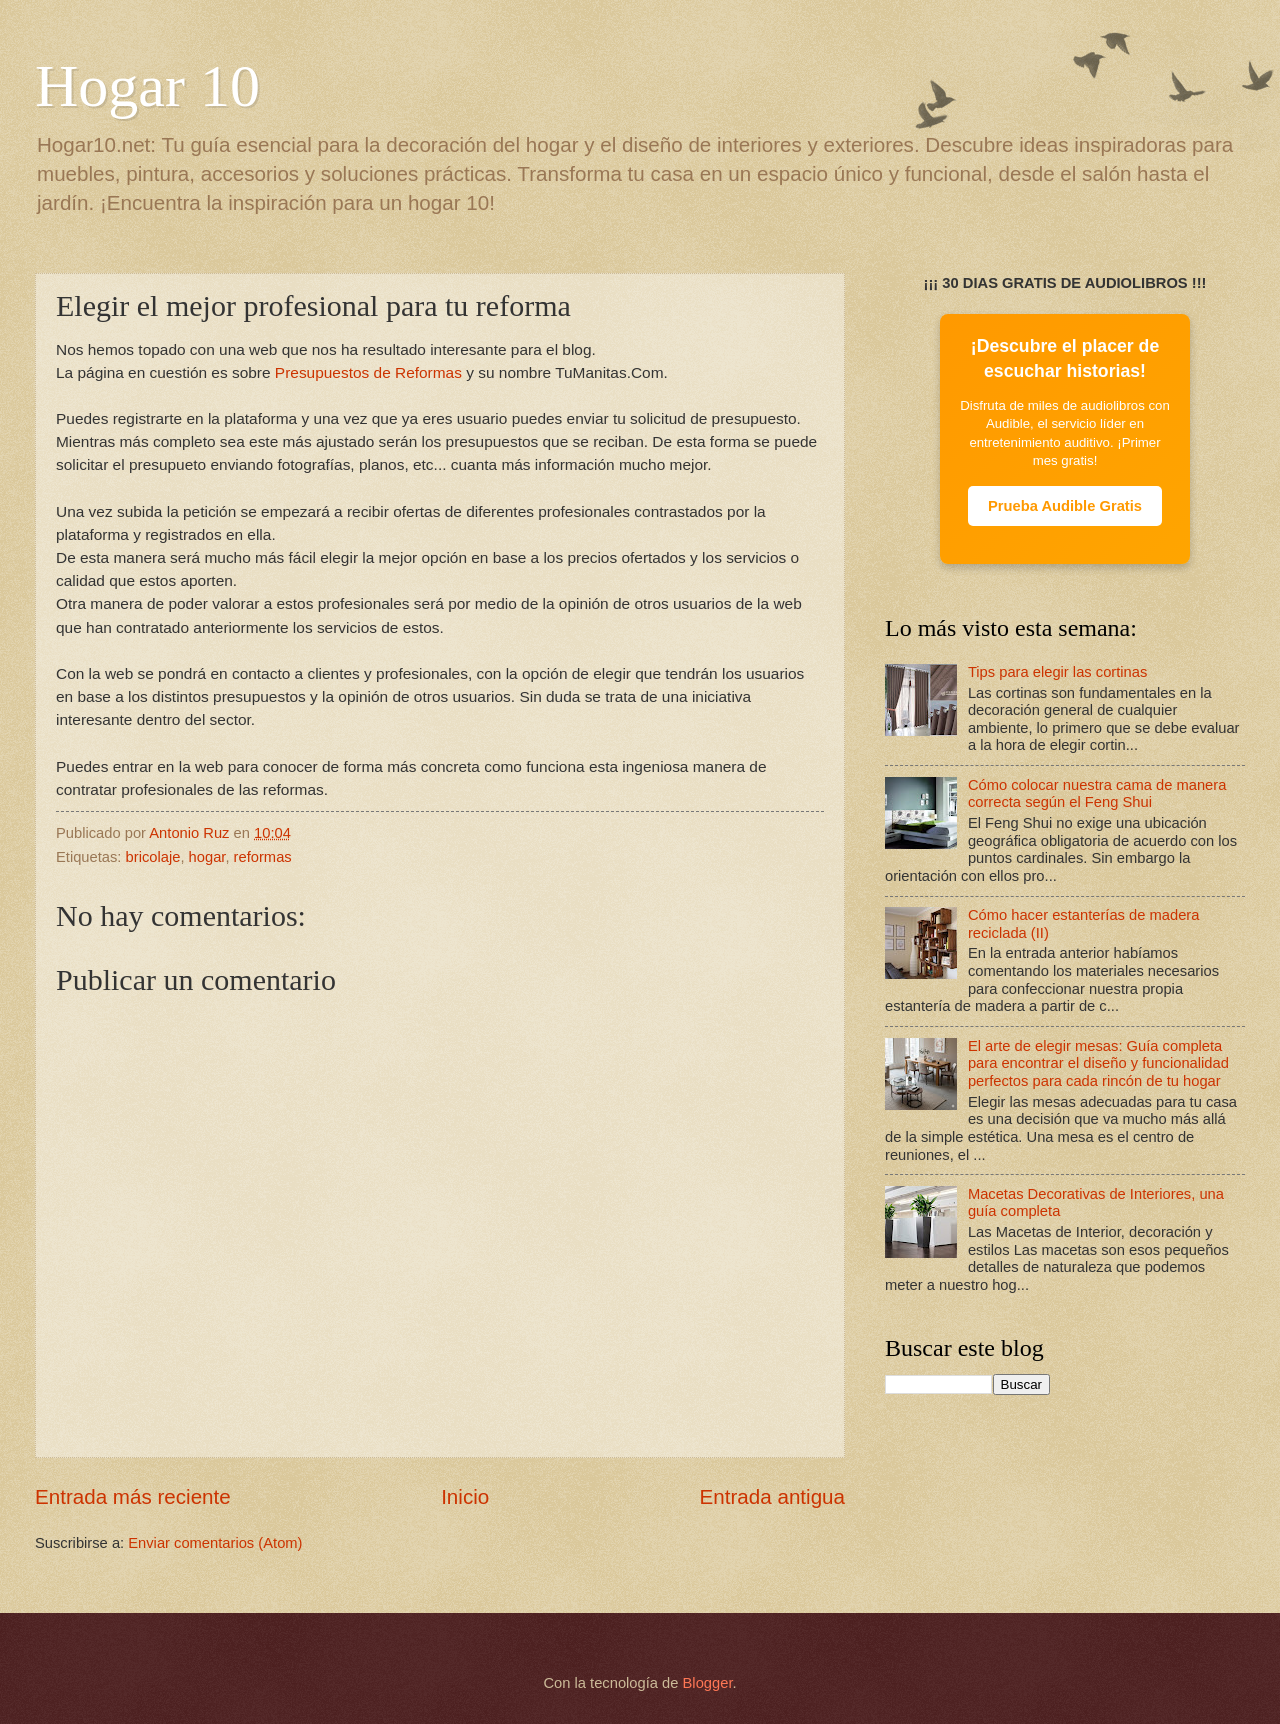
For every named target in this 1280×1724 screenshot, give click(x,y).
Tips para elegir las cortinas (1057, 672)
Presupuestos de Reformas (368, 372)
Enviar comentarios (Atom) (215, 1543)
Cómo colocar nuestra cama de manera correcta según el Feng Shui (1097, 794)
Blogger (708, 1683)
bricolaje (153, 857)
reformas (263, 857)
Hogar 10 (147, 86)
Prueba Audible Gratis (1065, 506)
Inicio (465, 1496)
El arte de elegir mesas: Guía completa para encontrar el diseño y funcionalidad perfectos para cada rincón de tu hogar (1098, 1063)
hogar (207, 857)
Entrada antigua (772, 1496)
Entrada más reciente (133, 1496)
